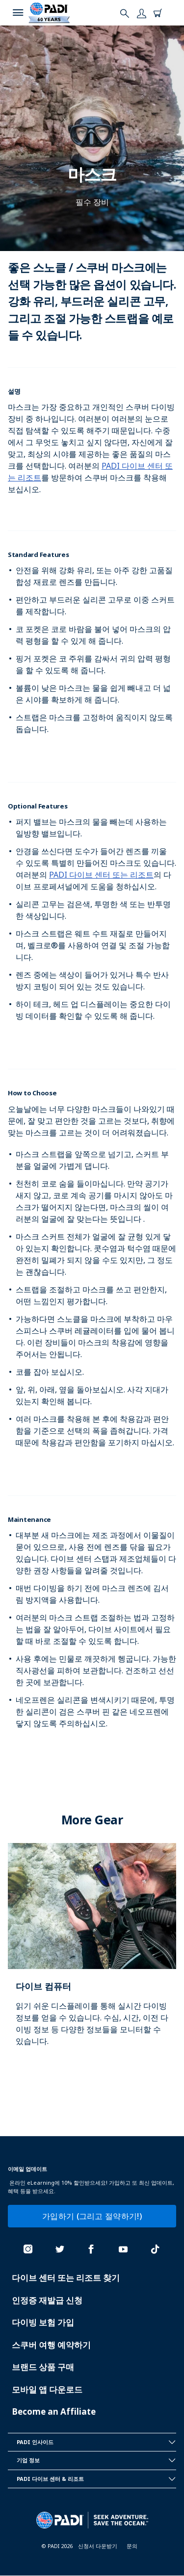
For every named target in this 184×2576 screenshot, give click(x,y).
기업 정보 (96, 2460)
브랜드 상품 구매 (43, 2367)
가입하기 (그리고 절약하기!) (92, 2216)
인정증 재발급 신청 (47, 2300)
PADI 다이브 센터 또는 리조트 (101, 874)
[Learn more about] (92, 1955)
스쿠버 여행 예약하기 (51, 2344)
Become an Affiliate (54, 2411)
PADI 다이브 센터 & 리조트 (96, 2479)
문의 (132, 2546)
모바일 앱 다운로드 (47, 2389)
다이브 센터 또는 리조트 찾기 (66, 2277)
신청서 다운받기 (97, 2546)
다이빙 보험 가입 (43, 2322)
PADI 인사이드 (96, 2442)
